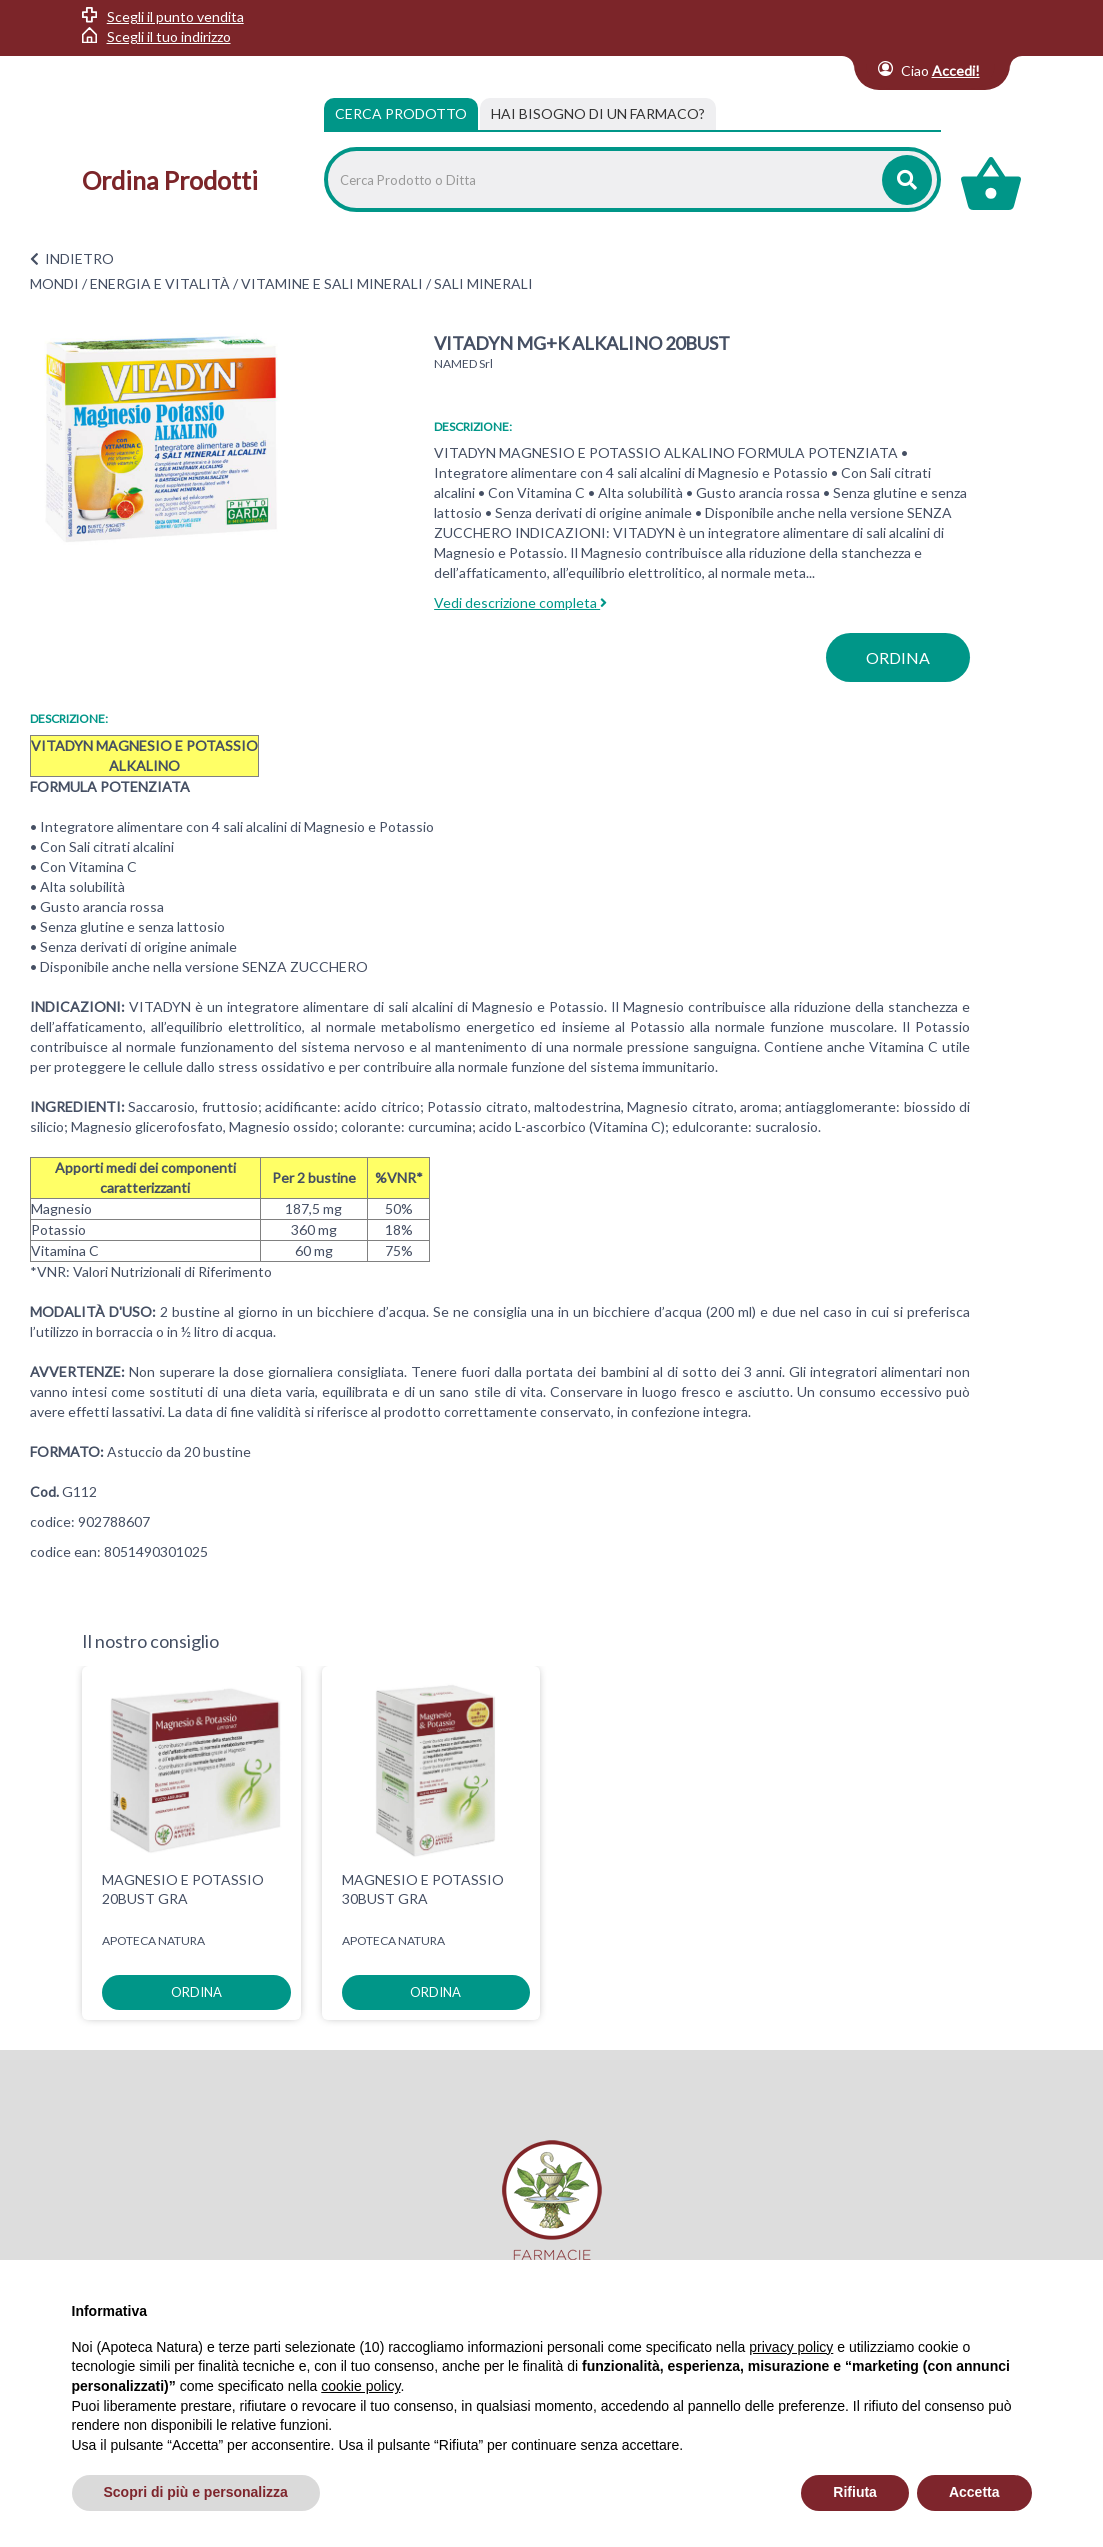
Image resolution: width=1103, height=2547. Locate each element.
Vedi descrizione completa (520, 602)
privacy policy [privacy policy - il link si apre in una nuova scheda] (791, 2347)
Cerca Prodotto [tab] (401, 113)
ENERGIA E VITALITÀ (160, 283)
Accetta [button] (974, 2492)
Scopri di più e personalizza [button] (196, 2492)
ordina (898, 657)
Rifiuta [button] (855, 2492)
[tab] (598, 114)
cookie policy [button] (360, 2386)
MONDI (54, 283)
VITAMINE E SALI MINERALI (332, 283)
